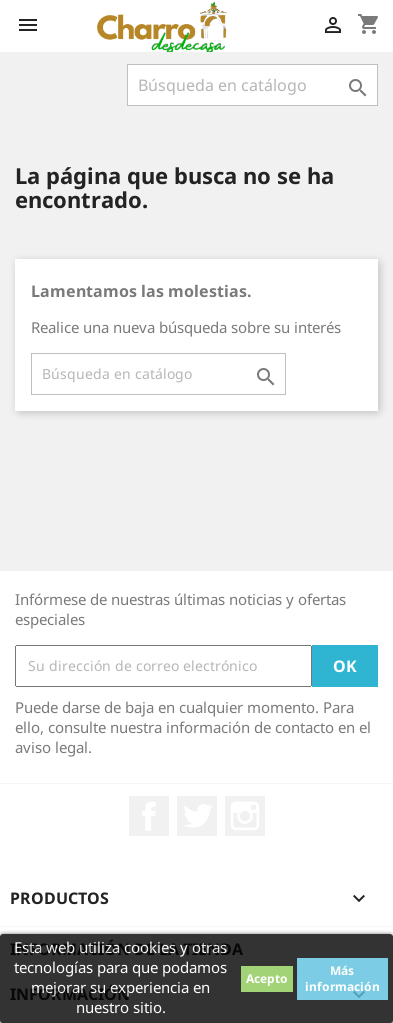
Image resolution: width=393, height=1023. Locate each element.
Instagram (245, 816)
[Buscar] (252, 85)
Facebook (149, 816)
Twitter (197, 816)
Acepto (267, 978)
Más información (342, 978)
